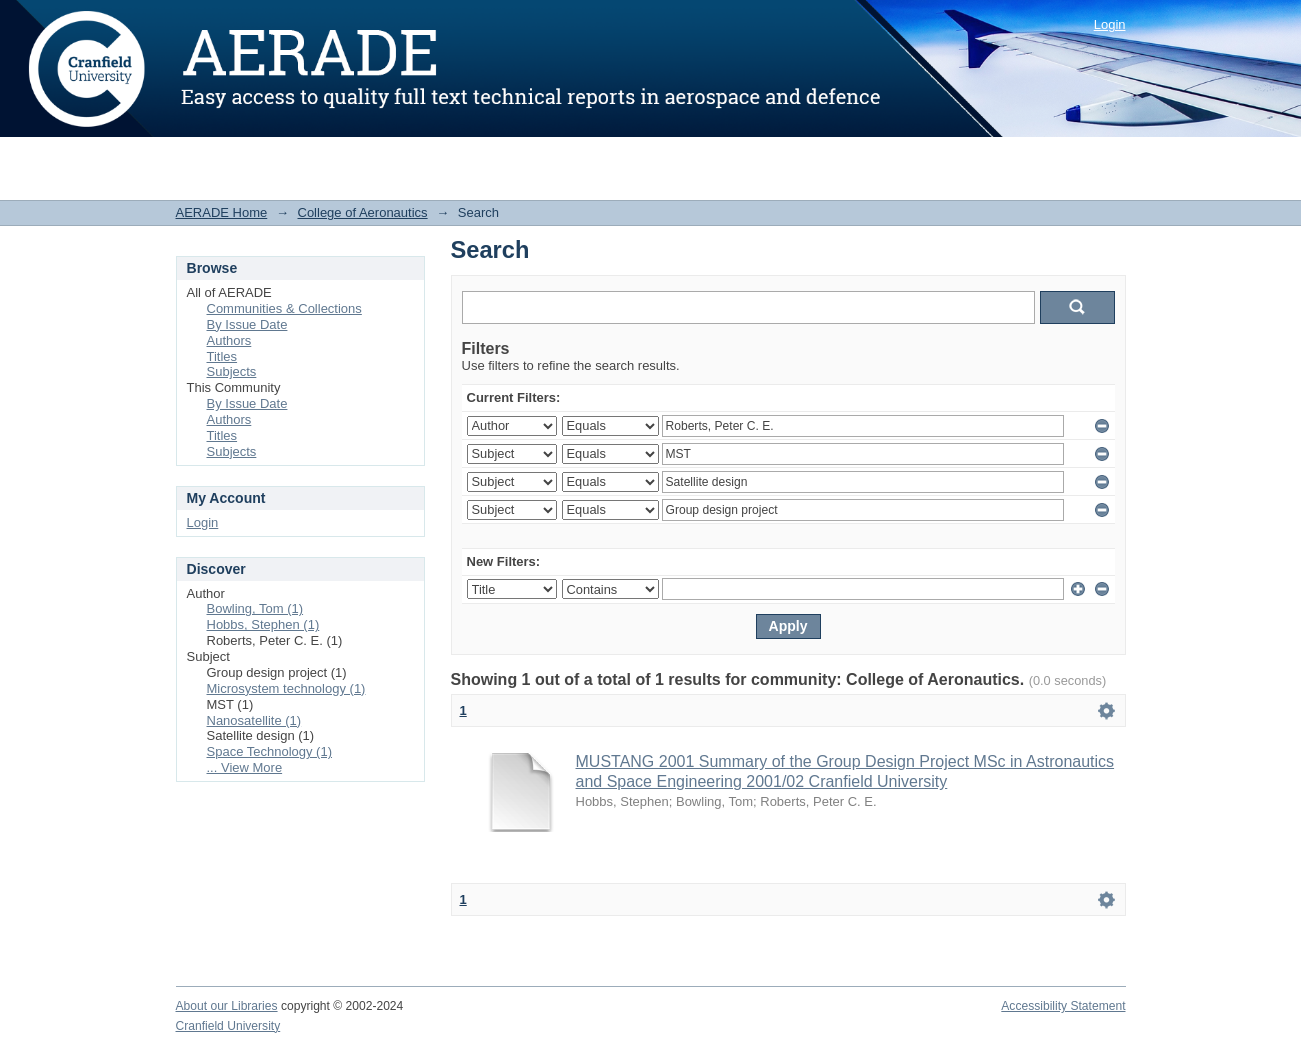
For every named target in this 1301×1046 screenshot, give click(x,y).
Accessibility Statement (1063, 1006)
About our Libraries (227, 1006)
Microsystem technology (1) (286, 688)
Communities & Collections (284, 308)
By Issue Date (247, 324)
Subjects (232, 371)
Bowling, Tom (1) (255, 608)
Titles (222, 356)
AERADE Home (222, 212)
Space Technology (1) (270, 751)
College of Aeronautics (363, 212)
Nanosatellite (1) (254, 720)
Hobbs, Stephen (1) (263, 624)
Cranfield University (228, 1026)
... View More (245, 767)
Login (1110, 24)
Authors (229, 340)
